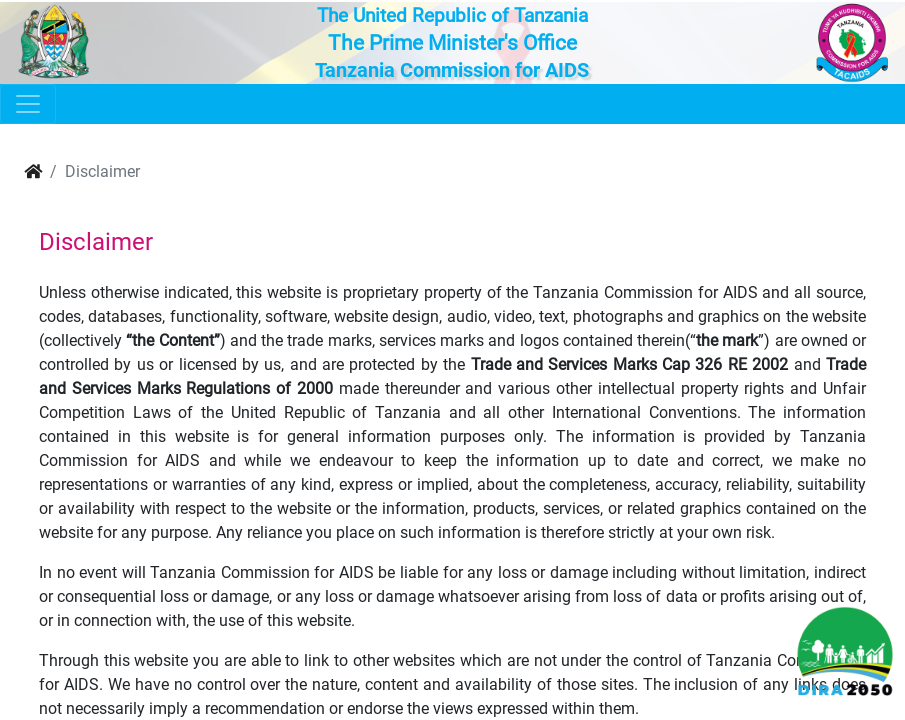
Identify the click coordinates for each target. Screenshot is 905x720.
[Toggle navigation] (28, 104)
